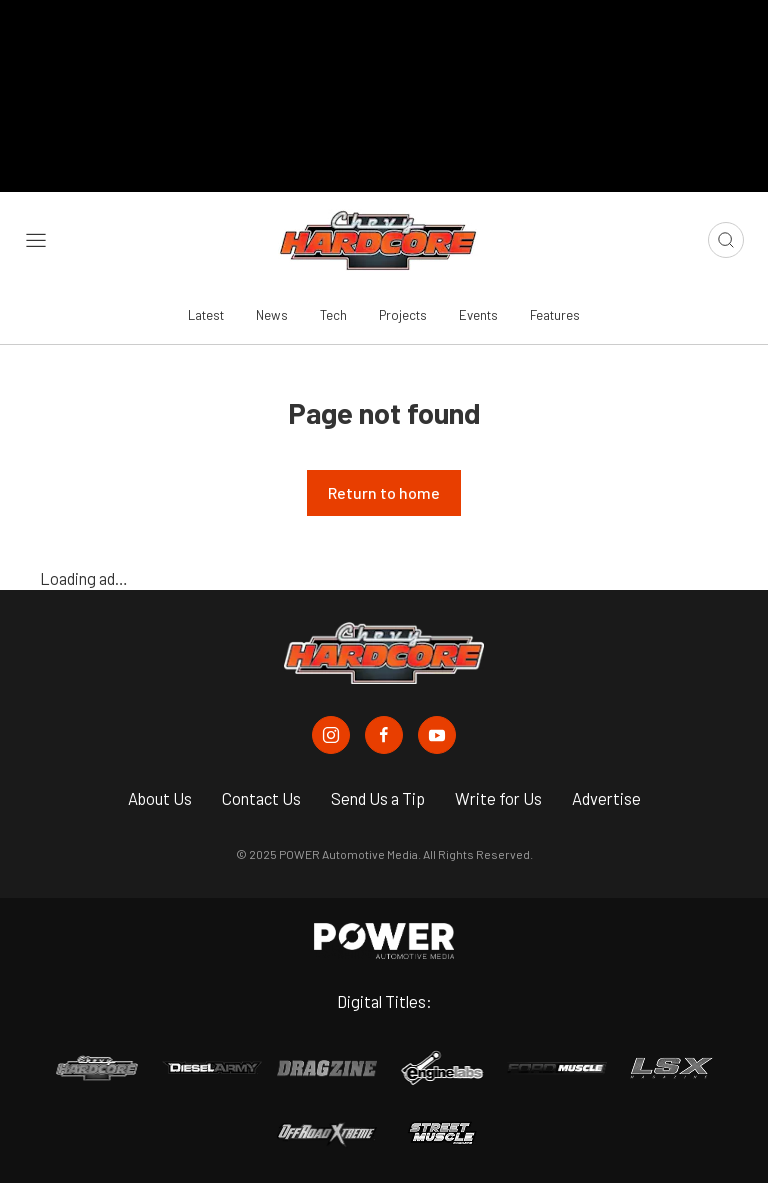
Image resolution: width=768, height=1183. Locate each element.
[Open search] (726, 240)
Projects (403, 315)
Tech (333, 315)
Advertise (606, 798)
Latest (206, 315)
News (272, 315)
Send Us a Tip (378, 798)
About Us (160, 798)
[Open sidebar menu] (36, 240)
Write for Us (498, 798)
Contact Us (261, 798)
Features (555, 315)
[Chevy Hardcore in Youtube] (437, 735)
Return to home (384, 492)
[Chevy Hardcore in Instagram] (331, 735)
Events (478, 315)
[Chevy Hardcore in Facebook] (384, 735)
